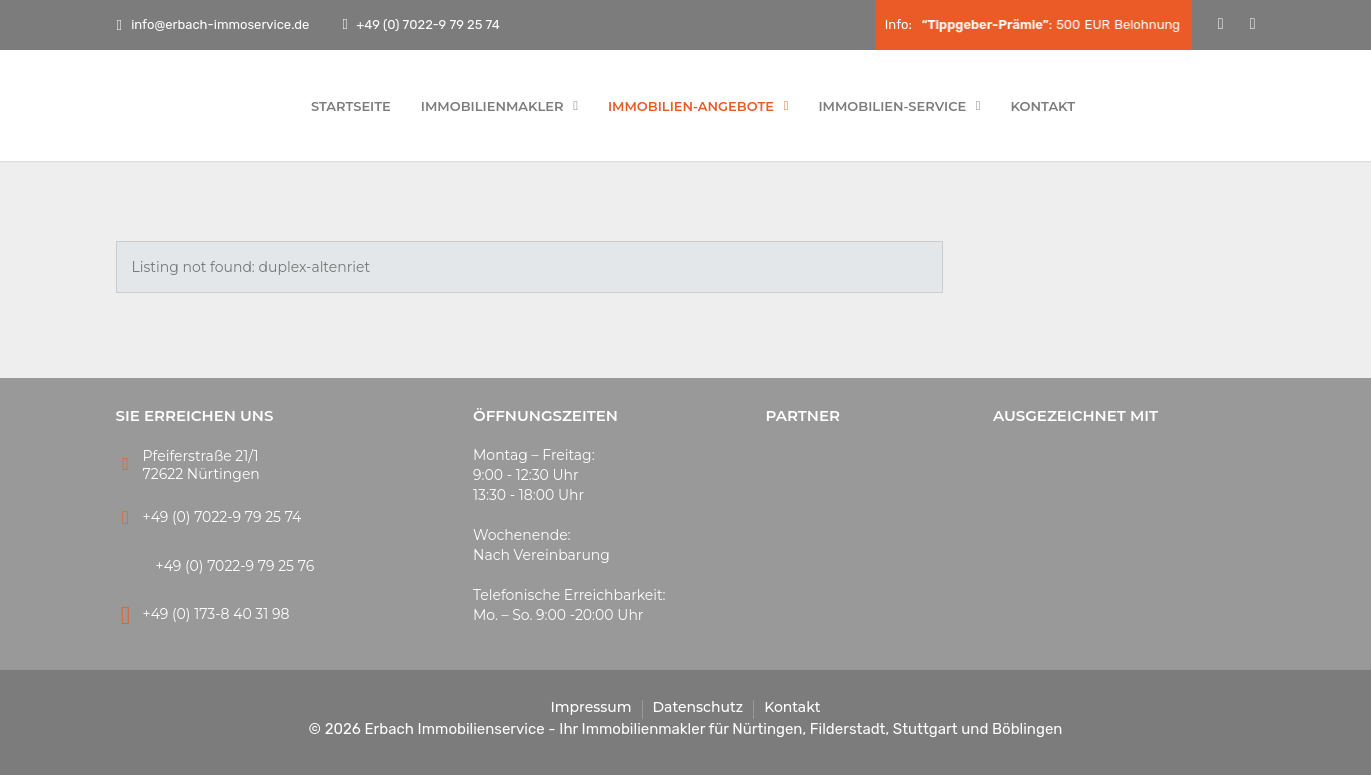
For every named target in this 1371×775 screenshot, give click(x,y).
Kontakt (1043, 106)
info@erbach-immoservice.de (213, 24)
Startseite (351, 106)
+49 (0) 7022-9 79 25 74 (426, 24)
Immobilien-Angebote (698, 106)
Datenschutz (698, 707)
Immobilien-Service (899, 106)
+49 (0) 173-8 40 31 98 (216, 614)
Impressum (590, 707)
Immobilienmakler (499, 106)
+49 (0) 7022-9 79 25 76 (235, 566)
